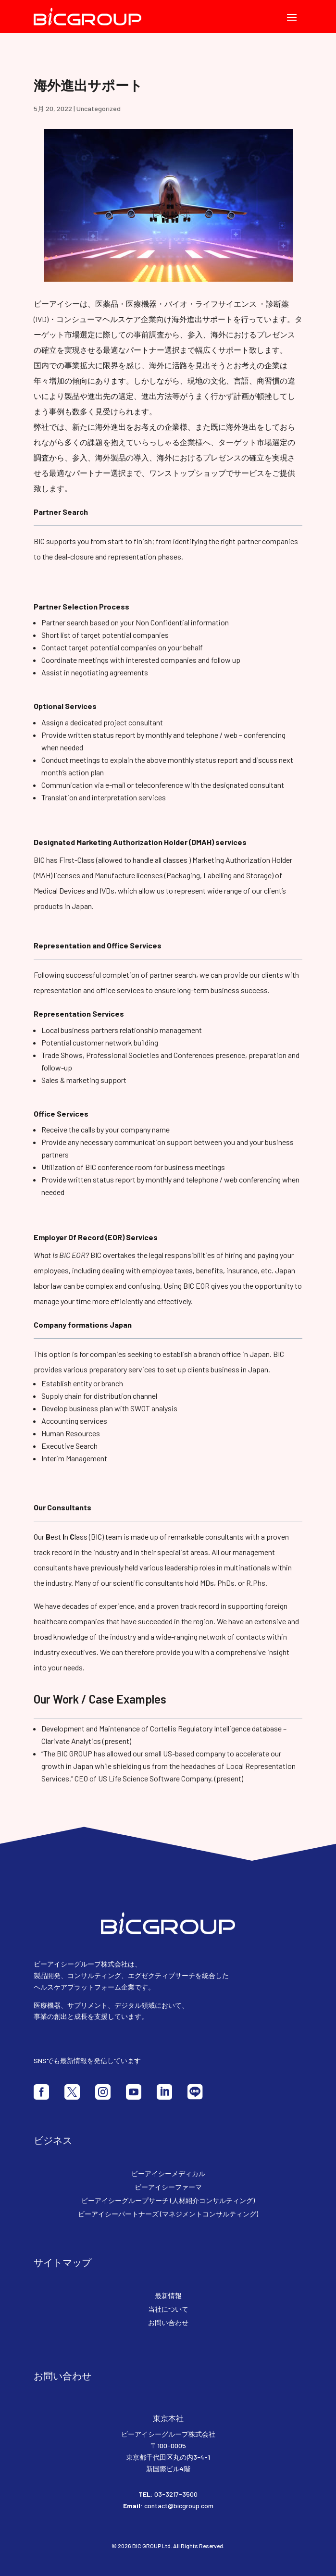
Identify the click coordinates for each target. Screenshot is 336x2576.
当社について (168, 2309)
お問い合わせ (168, 2322)
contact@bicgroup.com (178, 2505)
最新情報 (168, 2295)
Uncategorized (98, 108)
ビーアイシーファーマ (168, 2187)
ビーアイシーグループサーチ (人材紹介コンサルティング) (168, 2200)
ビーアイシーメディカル (168, 2173)
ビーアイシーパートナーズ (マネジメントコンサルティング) (168, 2214)
